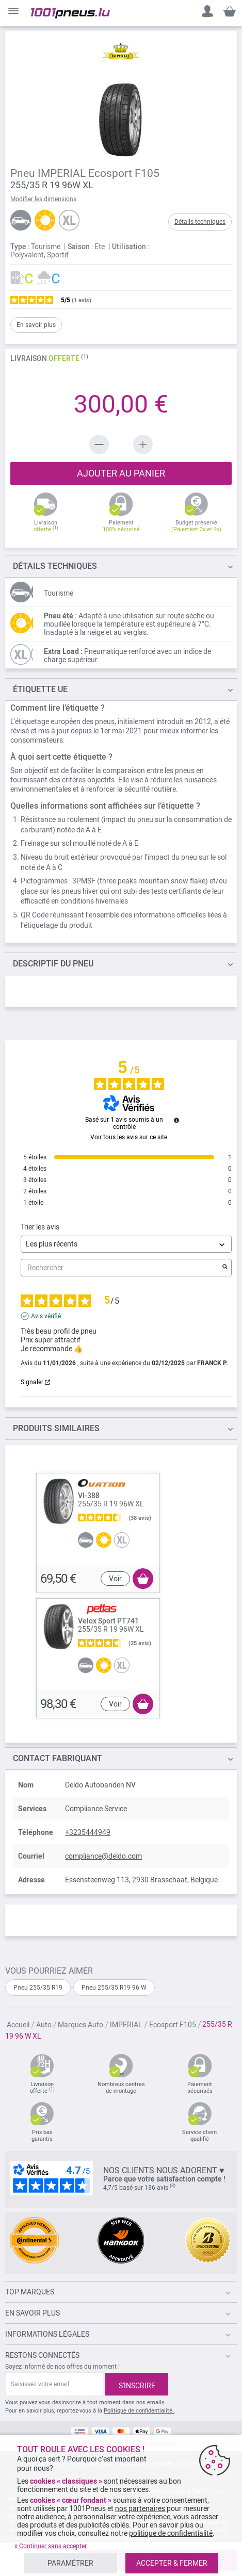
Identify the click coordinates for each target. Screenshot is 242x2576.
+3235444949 (87, 1832)
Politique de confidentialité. (139, 2410)
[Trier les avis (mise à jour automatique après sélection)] (126, 1244)
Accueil (19, 2025)
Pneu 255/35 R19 (37, 1987)
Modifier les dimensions (43, 199)
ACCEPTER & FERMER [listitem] (171, 2563)
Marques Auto (81, 2025)
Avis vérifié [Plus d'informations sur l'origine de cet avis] (46, 1316)
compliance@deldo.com (103, 1856)
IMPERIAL (127, 2025)
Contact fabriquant (57, 1758)
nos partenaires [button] (140, 2508)
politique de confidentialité (171, 2533)
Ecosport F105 (173, 2025)
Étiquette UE (40, 689)
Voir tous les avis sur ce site (128, 1137)
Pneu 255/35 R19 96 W (114, 1987)
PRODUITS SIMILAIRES (56, 1428)
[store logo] (70, 13)
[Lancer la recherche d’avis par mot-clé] (225, 1267)
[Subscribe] (136, 2384)
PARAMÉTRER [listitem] (70, 2563)
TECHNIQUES (55, 566)
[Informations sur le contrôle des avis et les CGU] (176, 1120)
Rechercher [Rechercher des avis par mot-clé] (121, 1267)
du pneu (53, 964)
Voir (115, 1578)
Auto (44, 2025)
